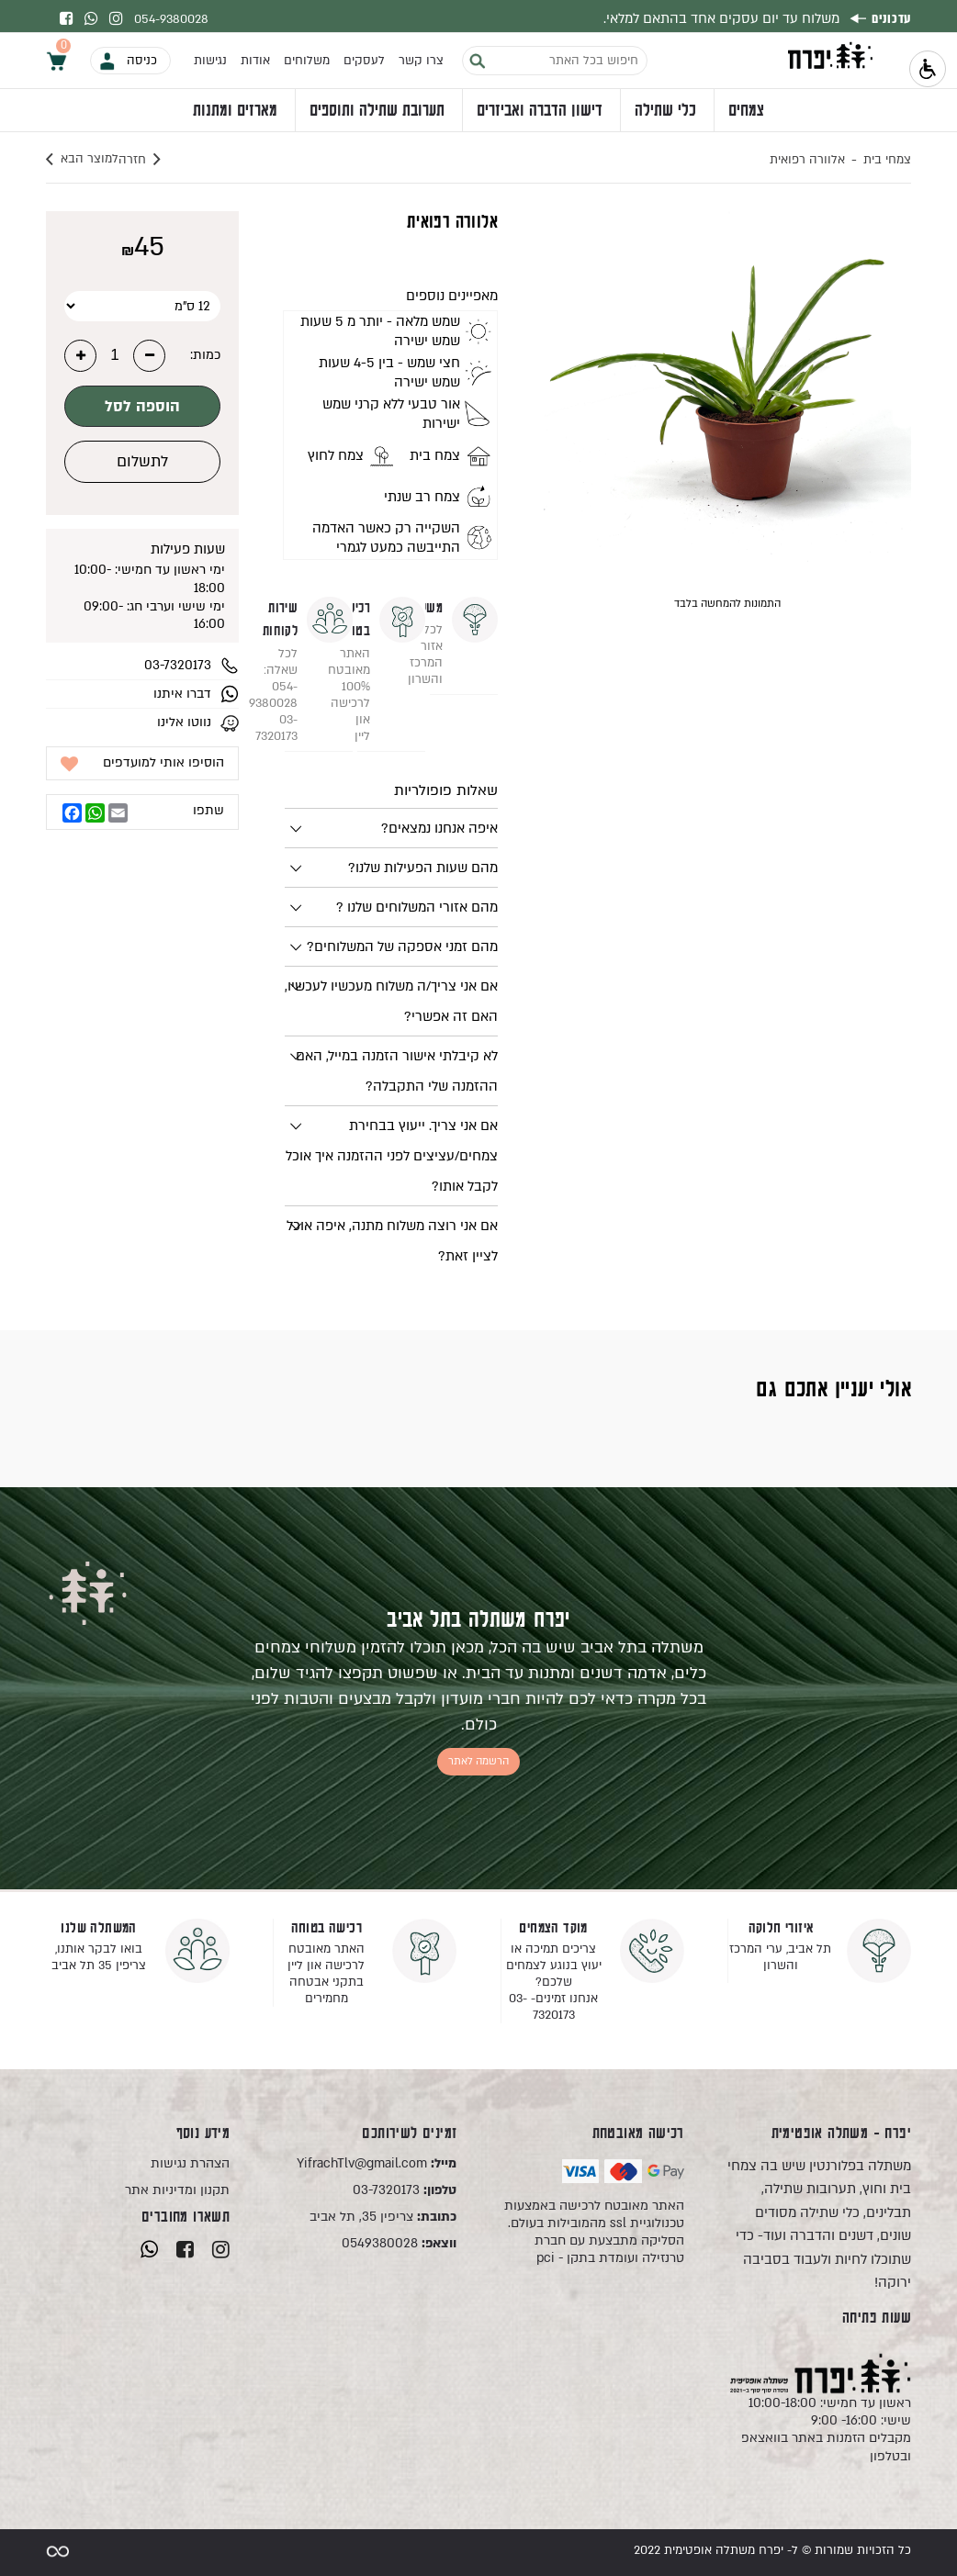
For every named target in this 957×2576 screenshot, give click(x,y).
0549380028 (399, 2243)
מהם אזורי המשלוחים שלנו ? (417, 907)
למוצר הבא (82, 159)
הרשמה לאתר (478, 1760)
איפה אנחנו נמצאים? (439, 828)
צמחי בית (887, 159)
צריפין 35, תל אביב (383, 2216)
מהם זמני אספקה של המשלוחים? (402, 946)
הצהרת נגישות (190, 2163)
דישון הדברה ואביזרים (539, 115)
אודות (255, 65)
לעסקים (364, 65)
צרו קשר (421, 65)
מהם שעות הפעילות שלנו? (423, 867)
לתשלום (142, 461)
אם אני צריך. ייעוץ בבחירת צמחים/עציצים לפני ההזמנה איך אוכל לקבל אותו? (392, 1155)
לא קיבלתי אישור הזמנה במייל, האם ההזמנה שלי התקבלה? (397, 1071)
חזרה (162, 159)
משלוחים (307, 65)
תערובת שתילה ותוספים (377, 115)
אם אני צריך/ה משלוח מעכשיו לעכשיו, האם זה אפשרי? (391, 1001)
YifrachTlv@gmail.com (376, 2163)
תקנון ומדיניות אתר (177, 2190)
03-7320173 (404, 2190)
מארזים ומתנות (235, 115)
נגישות (210, 65)
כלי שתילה (665, 115)
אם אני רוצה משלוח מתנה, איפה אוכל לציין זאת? (392, 1240)
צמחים (746, 115)
